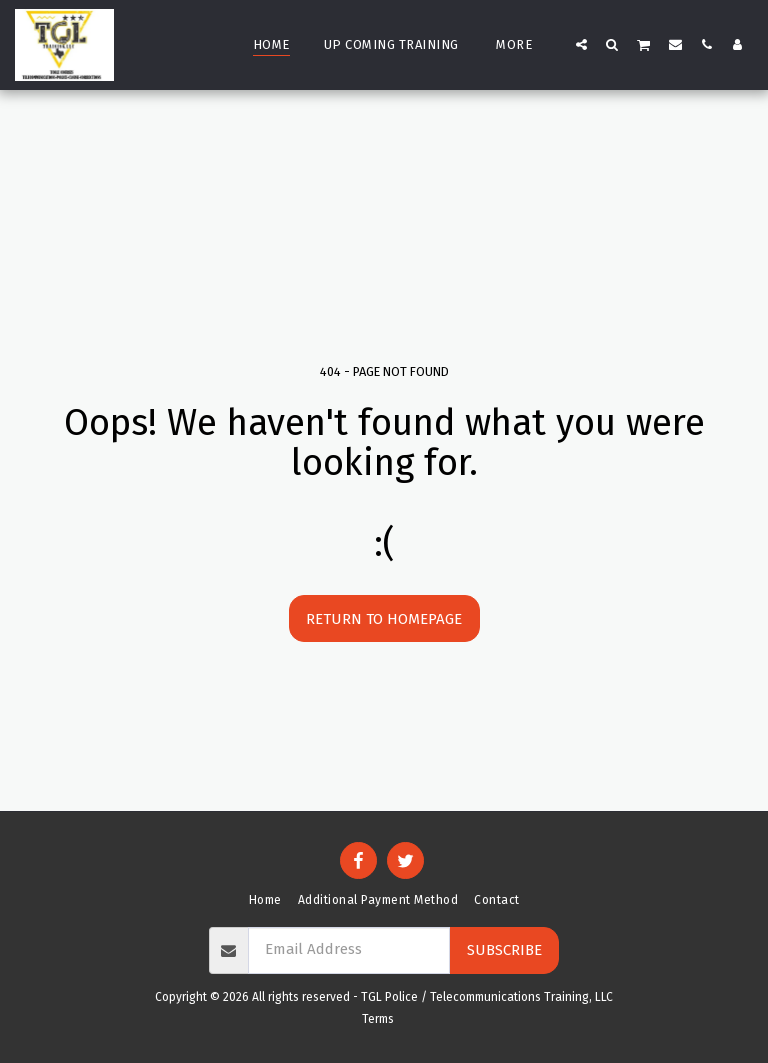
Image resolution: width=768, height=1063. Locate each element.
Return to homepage (384, 619)
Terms (378, 1019)
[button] (581, 44)
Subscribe (504, 950)
